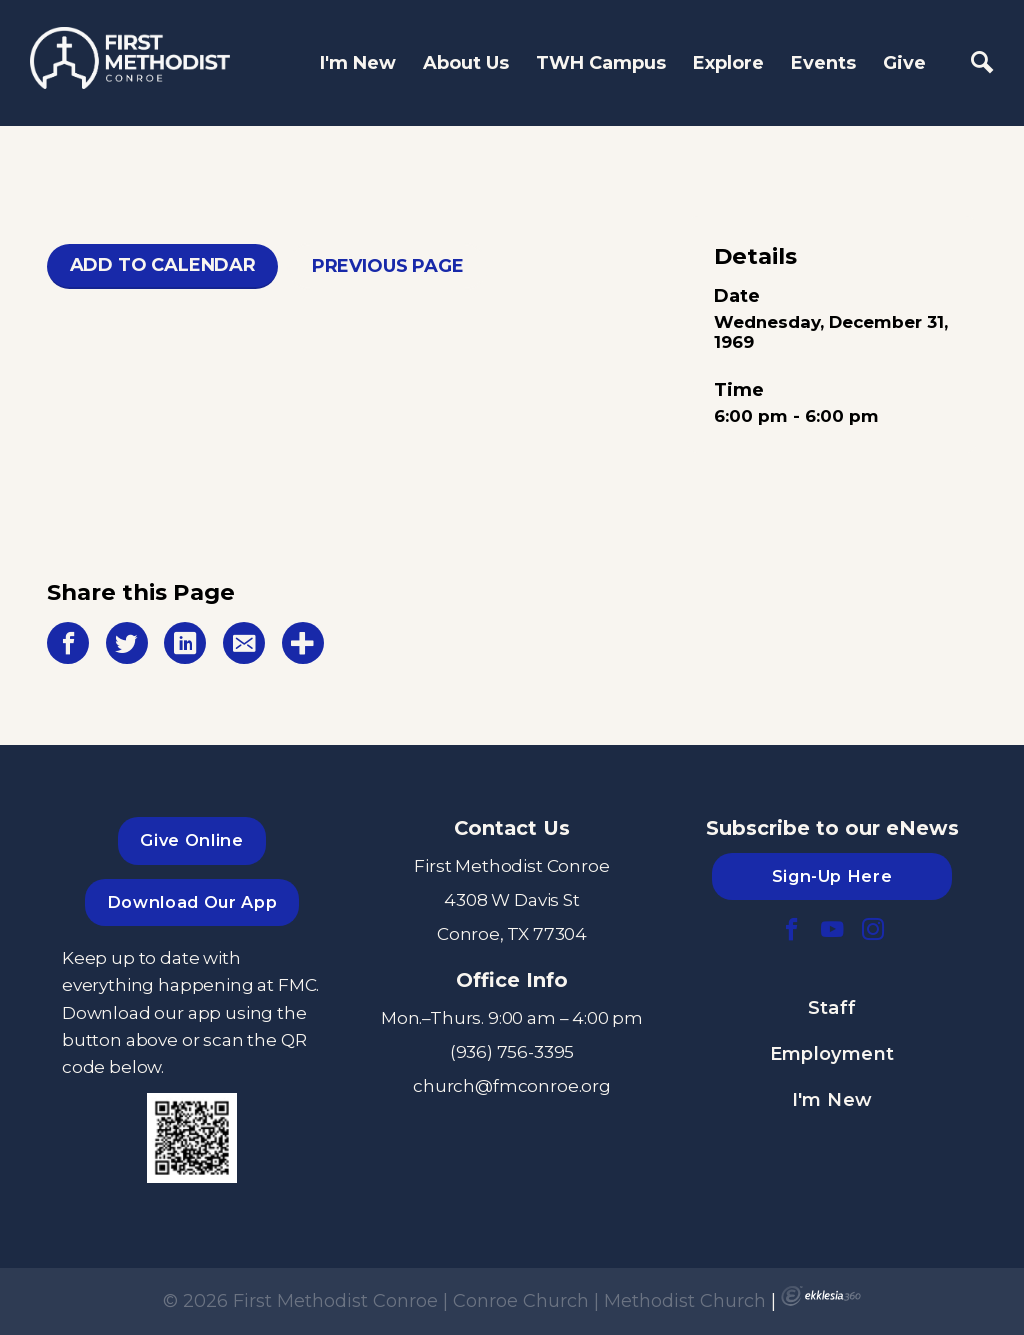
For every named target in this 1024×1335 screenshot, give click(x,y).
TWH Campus (601, 63)
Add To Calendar (163, 265)
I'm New (358, 63)
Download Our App (192, 902)
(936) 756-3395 (512, 1051)
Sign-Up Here (832, 876)
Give (904, 63)
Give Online (191, 840)
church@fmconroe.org (512, 1085)
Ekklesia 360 (821, 1296)
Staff (832, 1008)
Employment (832, 1054)
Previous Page (388, 266)
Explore (728, 63)
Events (823, 63)
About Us (466, 63)
